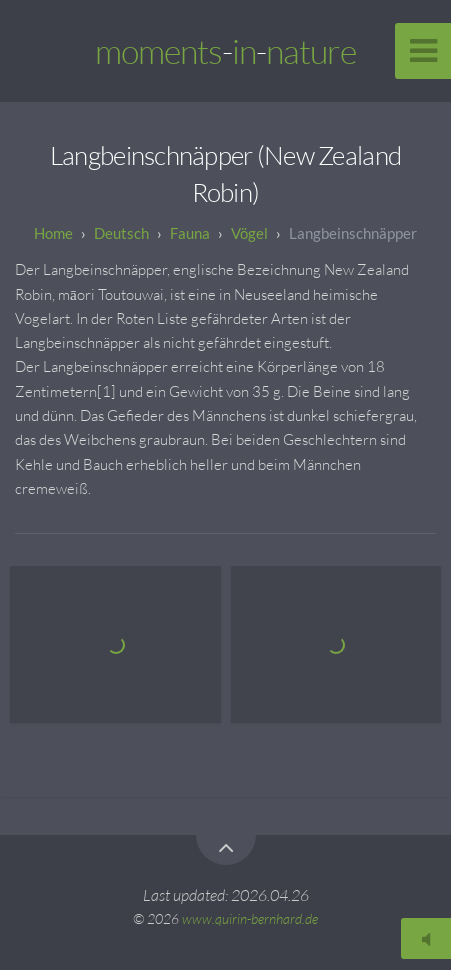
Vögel (249, 233)
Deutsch (121, 233)
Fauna (190, 233)
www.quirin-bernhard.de (250, 918)
